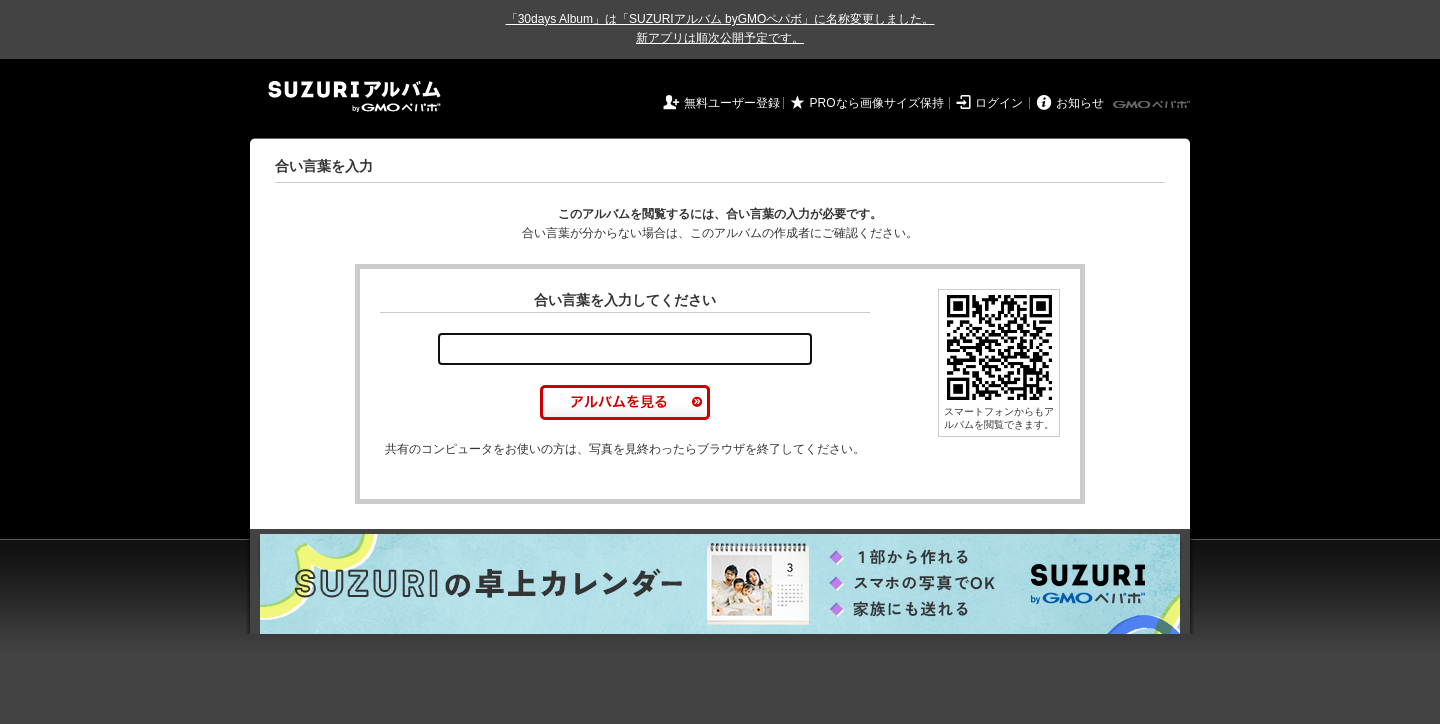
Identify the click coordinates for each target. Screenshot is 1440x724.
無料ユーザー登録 (732, 103)
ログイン (999, 103)
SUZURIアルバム (354, 96)
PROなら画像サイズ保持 (877, 103)
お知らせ (1080, 103)
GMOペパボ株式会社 (1153, 105)
